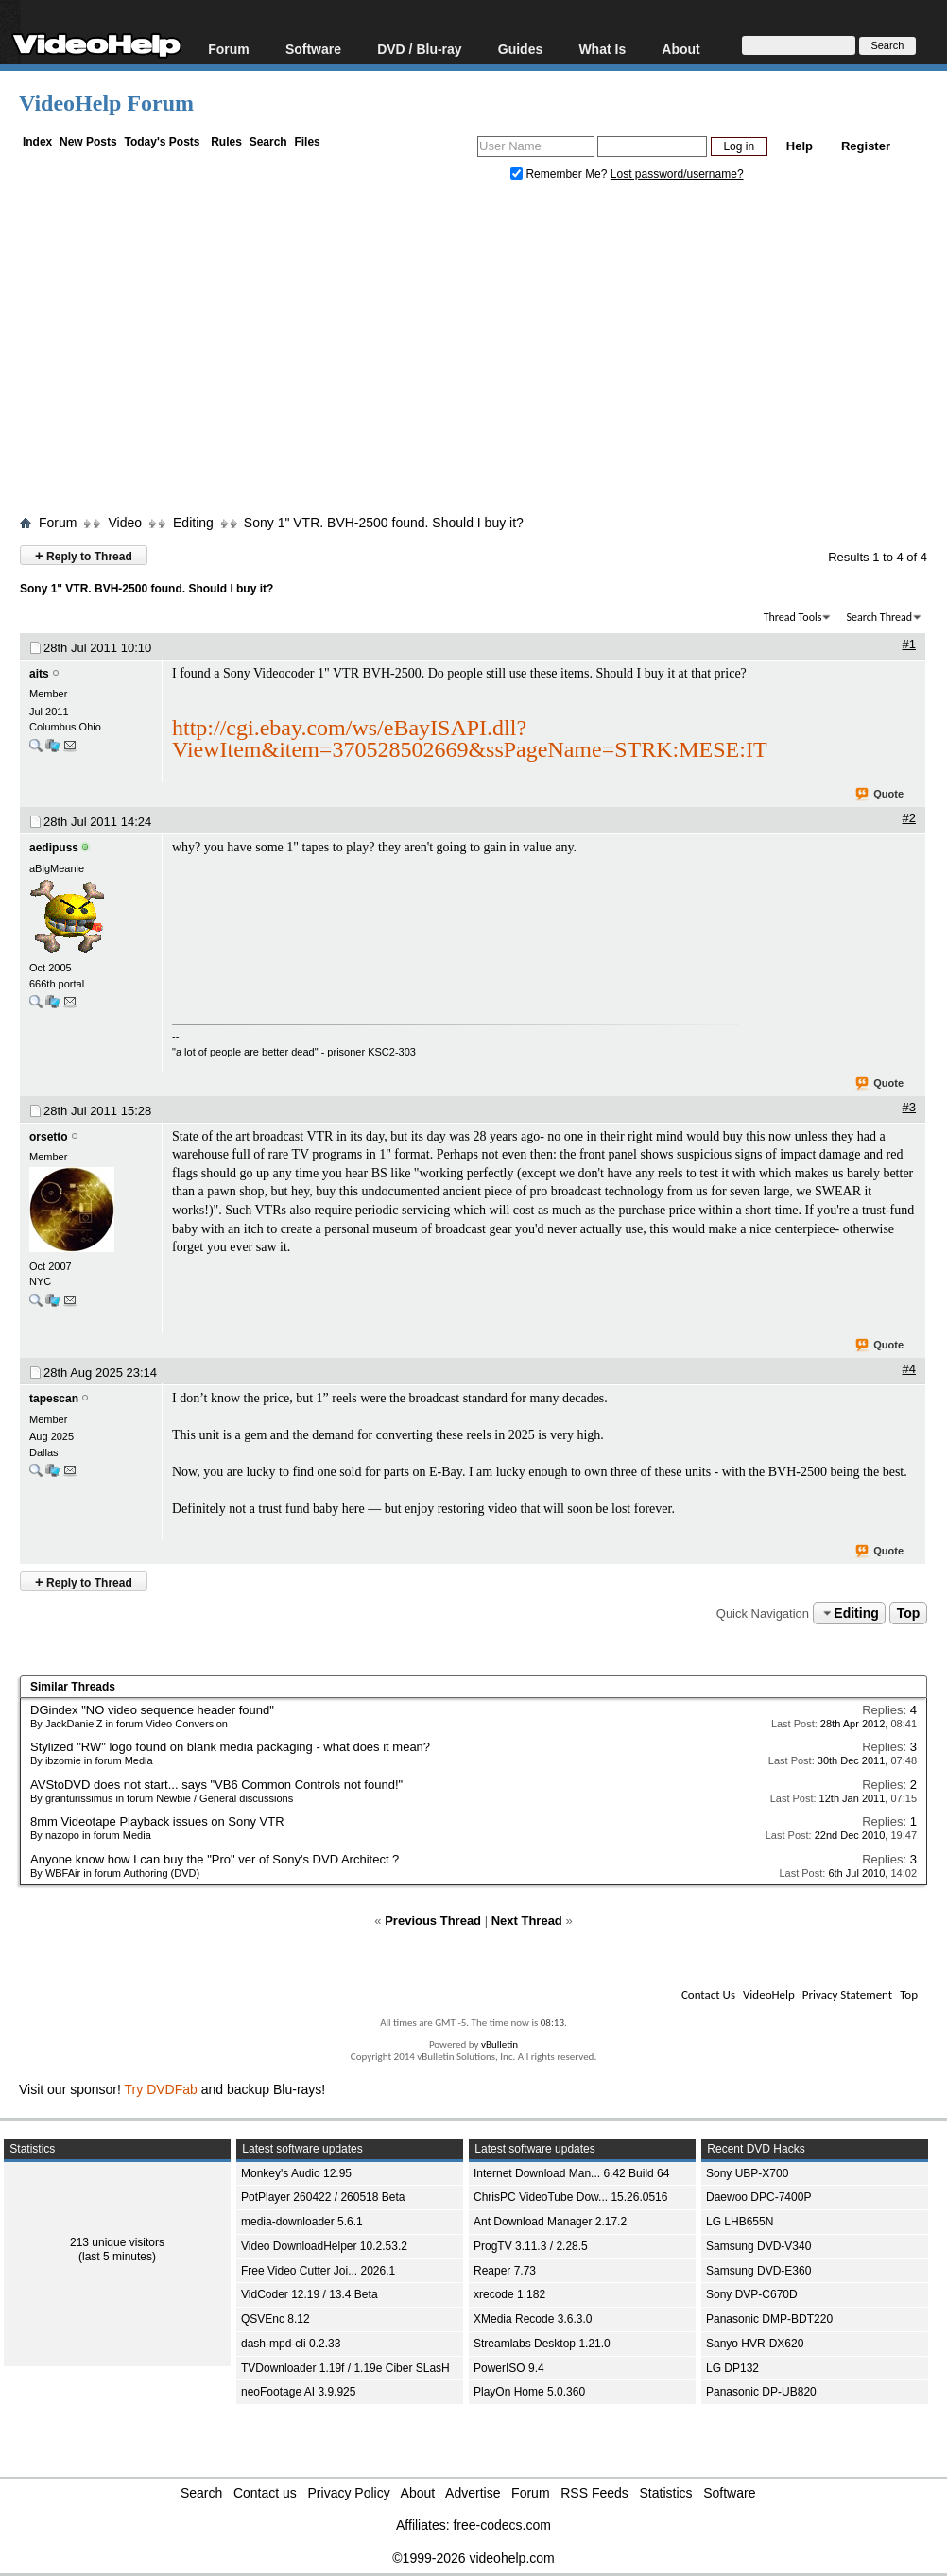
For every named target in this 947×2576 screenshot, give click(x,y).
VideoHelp (769, 1994)
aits (39, 673)
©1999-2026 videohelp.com (473, 2558)
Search (268, 141)
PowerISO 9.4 (509, 2368)
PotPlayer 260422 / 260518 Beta (323, 2197)
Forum (229, 49)
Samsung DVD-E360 (758, 2270)
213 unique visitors (117, 2242)
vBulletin (499, 2044)
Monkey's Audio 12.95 (296, 2173)
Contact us (265, 2492)
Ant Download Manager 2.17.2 (550, 2221)
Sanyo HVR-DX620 (754, 2343)
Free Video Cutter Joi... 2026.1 (318, 2270)
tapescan (53, 1398)
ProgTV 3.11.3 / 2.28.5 (531, 2246)
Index (37, 141)
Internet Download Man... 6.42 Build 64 (571, 2173)
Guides (520, 49)
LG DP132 (732, 2368)
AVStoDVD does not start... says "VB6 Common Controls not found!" (216, 1784)
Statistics (666, 2492)
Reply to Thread (83, 555)
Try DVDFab (161, 2089)
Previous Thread (433, 1921)
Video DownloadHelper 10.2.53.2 (324, 2246)
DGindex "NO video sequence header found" (152, 1710)
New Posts (88, 141)
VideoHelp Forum (106, 103)
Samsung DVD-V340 (758, 2246)
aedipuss (53, 847)
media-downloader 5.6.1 (302, 2221)
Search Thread (879, 617)
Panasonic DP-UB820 (761, 2391)
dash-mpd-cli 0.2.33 (290, 2343)
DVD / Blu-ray (419, 49)
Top (909, 1613)
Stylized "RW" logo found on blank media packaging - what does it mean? (230, 1747)
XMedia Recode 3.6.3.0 (533, 2319)
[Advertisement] (483, 352)
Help (799, 146)
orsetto (48, 1136)
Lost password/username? (677, 173)
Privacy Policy (349, 2492)
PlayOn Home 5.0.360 (529, 2391)
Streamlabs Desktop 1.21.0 (542, 2343)
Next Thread (526, 1921)
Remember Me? (560, 173)
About (680, 49)
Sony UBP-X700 (747, 2173)
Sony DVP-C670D (752, 2294)
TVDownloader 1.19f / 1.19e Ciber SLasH (345, 2368)
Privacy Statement (847, 1994)
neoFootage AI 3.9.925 (298, 2391)
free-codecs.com (501, 2525)
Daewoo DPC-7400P (758, 2197)
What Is (602, 49)
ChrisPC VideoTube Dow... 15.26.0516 (570, 2197)
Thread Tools (793, 617)
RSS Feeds (594, 2492)
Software (313, 49)
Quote (880, 794)
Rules (226, 141)
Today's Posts (161, 141)
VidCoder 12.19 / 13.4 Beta (309, 2294)
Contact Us (708, 1994)
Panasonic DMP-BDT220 (769, 2319)
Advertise (472, 2492)
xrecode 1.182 (509, 2294)
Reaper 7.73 (505, 2270)
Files (306, 141)
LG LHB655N (739, 2221)
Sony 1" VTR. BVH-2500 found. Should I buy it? (384, 522)
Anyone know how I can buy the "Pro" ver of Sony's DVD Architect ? (214, 1859)
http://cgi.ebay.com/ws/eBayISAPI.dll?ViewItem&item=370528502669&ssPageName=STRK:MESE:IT (469, 738)
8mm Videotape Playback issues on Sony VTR (157, 1821)
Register (865, 146)
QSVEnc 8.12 (275, 2319)
